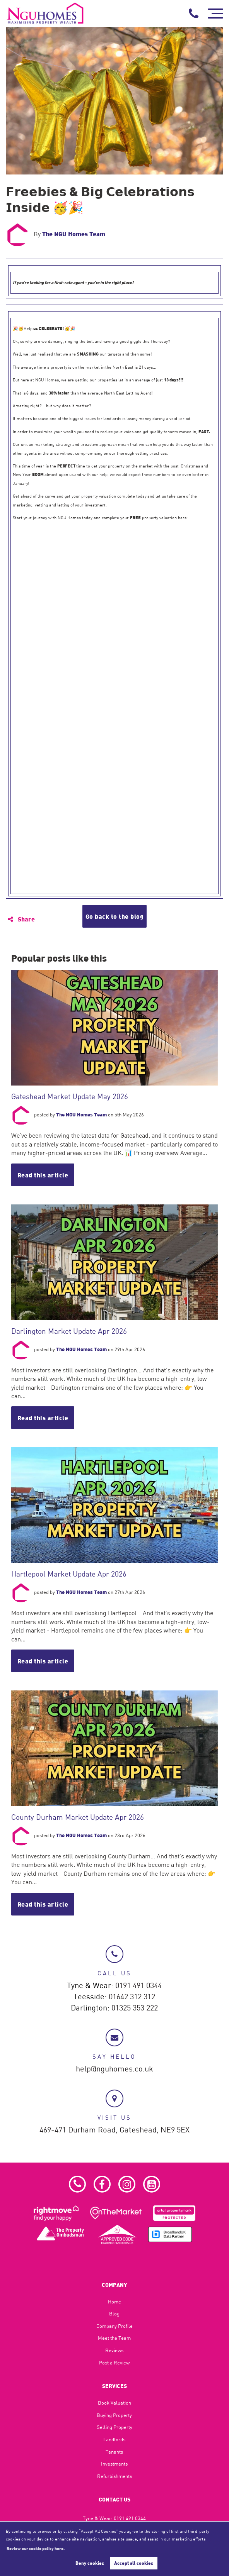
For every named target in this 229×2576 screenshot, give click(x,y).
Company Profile (114, 2326)
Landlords (114, 2439)
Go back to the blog (114, 916)
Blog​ (114, 2313)
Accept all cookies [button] (133, 2563)
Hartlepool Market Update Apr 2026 (68, 1573)
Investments (114, 2464)
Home (114, 2301)
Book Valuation (114, 2403)
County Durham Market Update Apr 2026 (77, 1816)
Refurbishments (114, 2476)
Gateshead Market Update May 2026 (69, 1096)
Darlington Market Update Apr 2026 (69, 1330)
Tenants (114, 2452)
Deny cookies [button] (89, 2563)
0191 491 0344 (138, 1986)
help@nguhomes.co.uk (114, 2069)
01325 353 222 (134, 2008)
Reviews (114, 2350)
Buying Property (114, 2415)
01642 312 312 (132, 1997)
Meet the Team (114, 2338)
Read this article (42, 1175)
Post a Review (114, 2362)
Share (21, 919)
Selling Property (114, 2427)
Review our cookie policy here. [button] (36, 2548)
